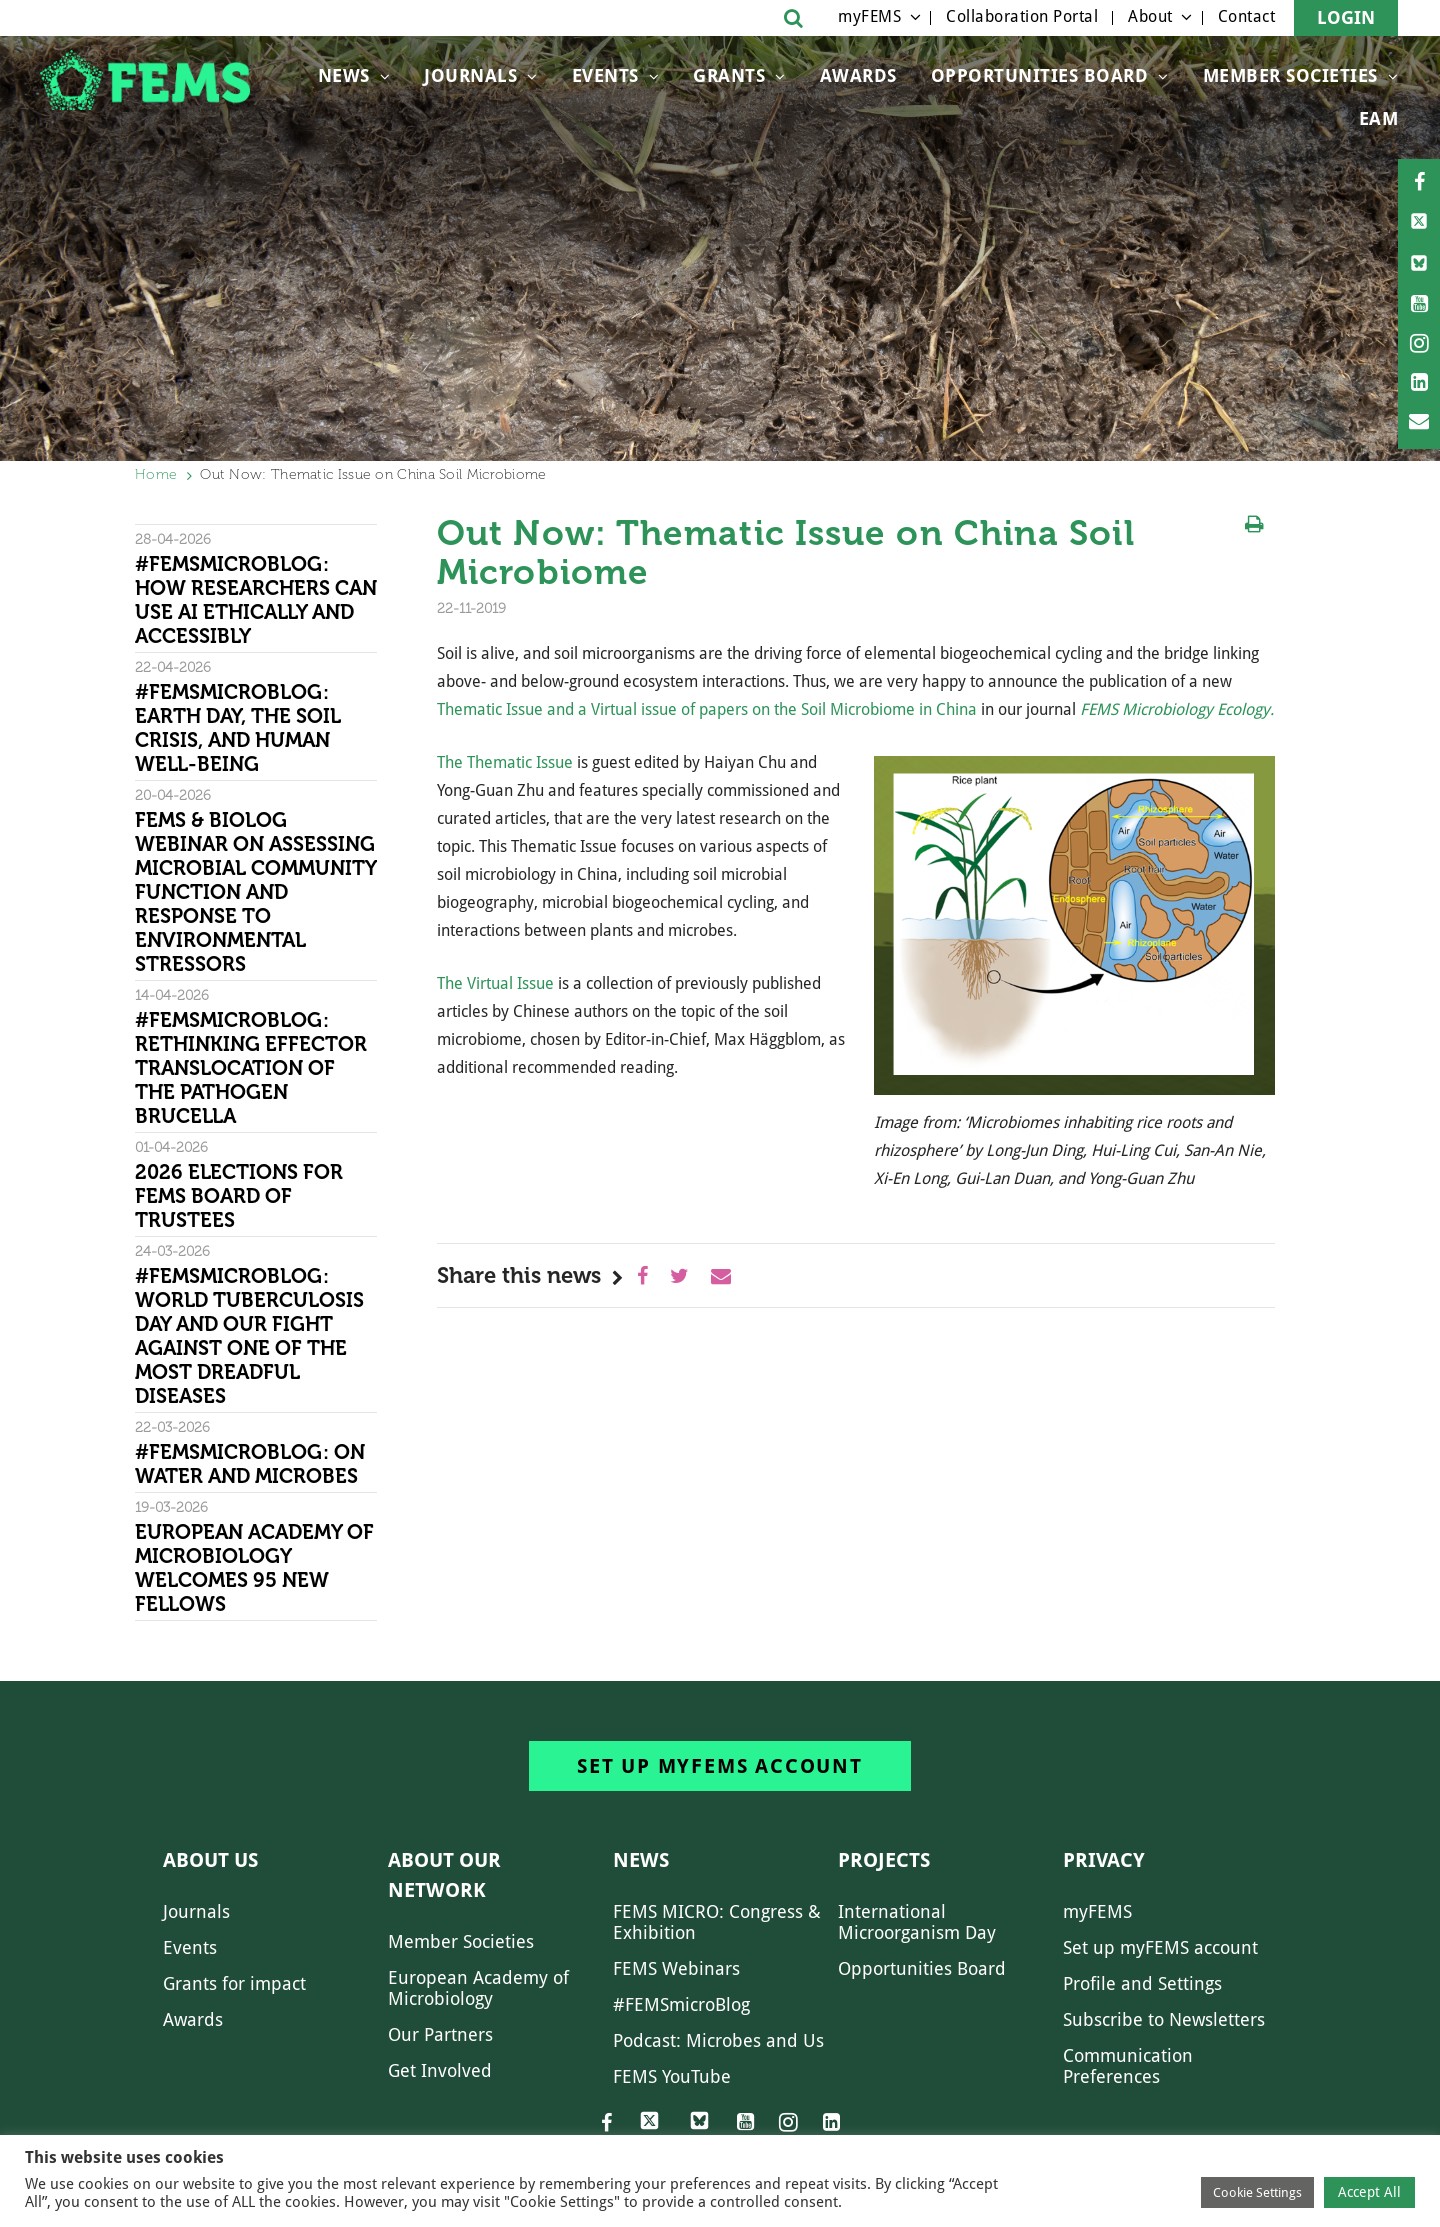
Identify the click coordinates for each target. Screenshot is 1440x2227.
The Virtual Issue (495, 983)
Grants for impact (234, 1983)
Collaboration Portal (1022, 16)
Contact (1247, 16)
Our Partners (440, 2034)
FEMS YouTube (672, 2076)
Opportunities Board (922, 1968)
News (344, 75)
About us (210, 1860)
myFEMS (869, 16)
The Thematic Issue (505, 762)
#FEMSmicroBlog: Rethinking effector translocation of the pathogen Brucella (251, 1068)
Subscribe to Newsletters (1164, 2019)
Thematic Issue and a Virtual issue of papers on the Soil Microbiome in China (707, 709)
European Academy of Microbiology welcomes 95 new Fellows (254, 1568)
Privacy (1104, 1860)
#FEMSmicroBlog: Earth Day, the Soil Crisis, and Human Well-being (238, 728)
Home (156, 474)
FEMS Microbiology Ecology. (1177, 709)
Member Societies (1290, 75)
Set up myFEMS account (720, 1766)
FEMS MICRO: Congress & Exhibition (717, 1922)
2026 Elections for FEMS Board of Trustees (239, 1196)
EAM (1379, 118)
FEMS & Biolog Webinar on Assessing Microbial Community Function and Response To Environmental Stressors (255, 892)
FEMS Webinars (676, 1968)
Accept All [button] (1369, 2192)
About (1150, 16)
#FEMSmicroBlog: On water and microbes (250, 1464)
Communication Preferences (1128, 2066)
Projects (884, 1860)
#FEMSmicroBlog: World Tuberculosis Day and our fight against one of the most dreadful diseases (249, 1336)
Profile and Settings (1142, 1983)
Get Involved (440, 2070)
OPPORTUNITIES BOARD (1040, 75)
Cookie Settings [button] (1257, 2192)
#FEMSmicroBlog (681, 2004)
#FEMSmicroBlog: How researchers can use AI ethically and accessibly (256, 600)
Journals (470, 75)
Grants (729, 75)
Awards (858, 75)
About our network (444, 1875)
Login (1346, 17)
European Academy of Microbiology (478, 1988)
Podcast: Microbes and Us (718, 2040)
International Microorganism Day (917, 1922)
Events (605, 75)
